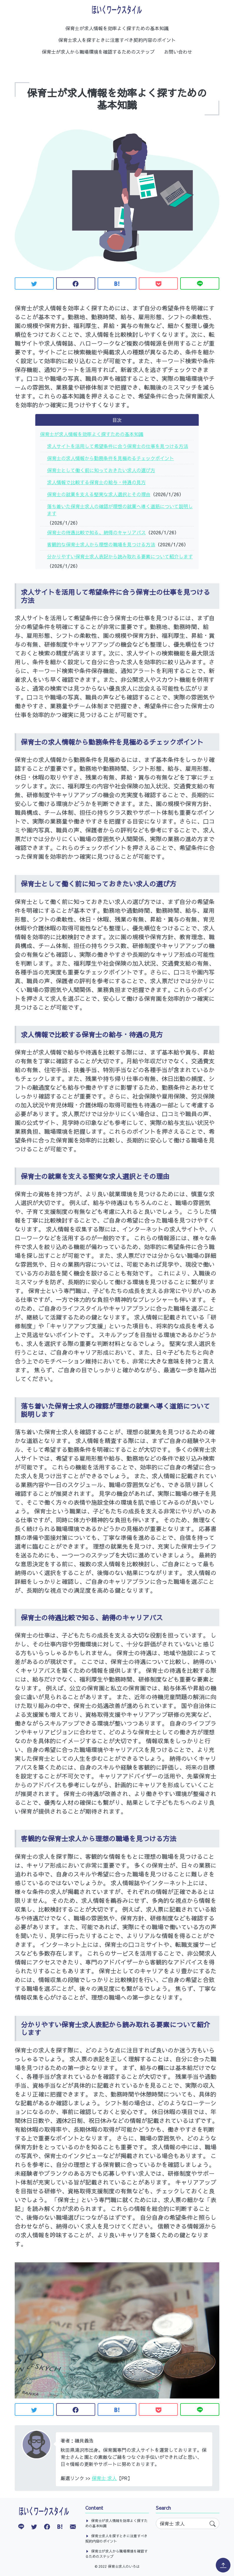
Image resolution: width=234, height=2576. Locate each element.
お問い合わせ (178, 51)
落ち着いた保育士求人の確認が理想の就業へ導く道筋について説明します (120, 509)
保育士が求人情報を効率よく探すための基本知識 (117, 28)
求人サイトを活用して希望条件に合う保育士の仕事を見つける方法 (117, 446)
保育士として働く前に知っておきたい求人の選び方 (101, 470)
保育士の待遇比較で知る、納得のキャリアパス (96, 532)
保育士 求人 (104, 2478)
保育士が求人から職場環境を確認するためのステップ (98, 51)
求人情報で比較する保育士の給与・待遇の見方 (96, 482)
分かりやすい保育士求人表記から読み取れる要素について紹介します (120, 556)
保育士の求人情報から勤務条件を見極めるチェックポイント (110, 458)
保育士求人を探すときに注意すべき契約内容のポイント (117, 40)
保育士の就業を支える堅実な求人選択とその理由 (99, 494)
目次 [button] (117, 420)
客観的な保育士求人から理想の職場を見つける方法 (101, 544)
